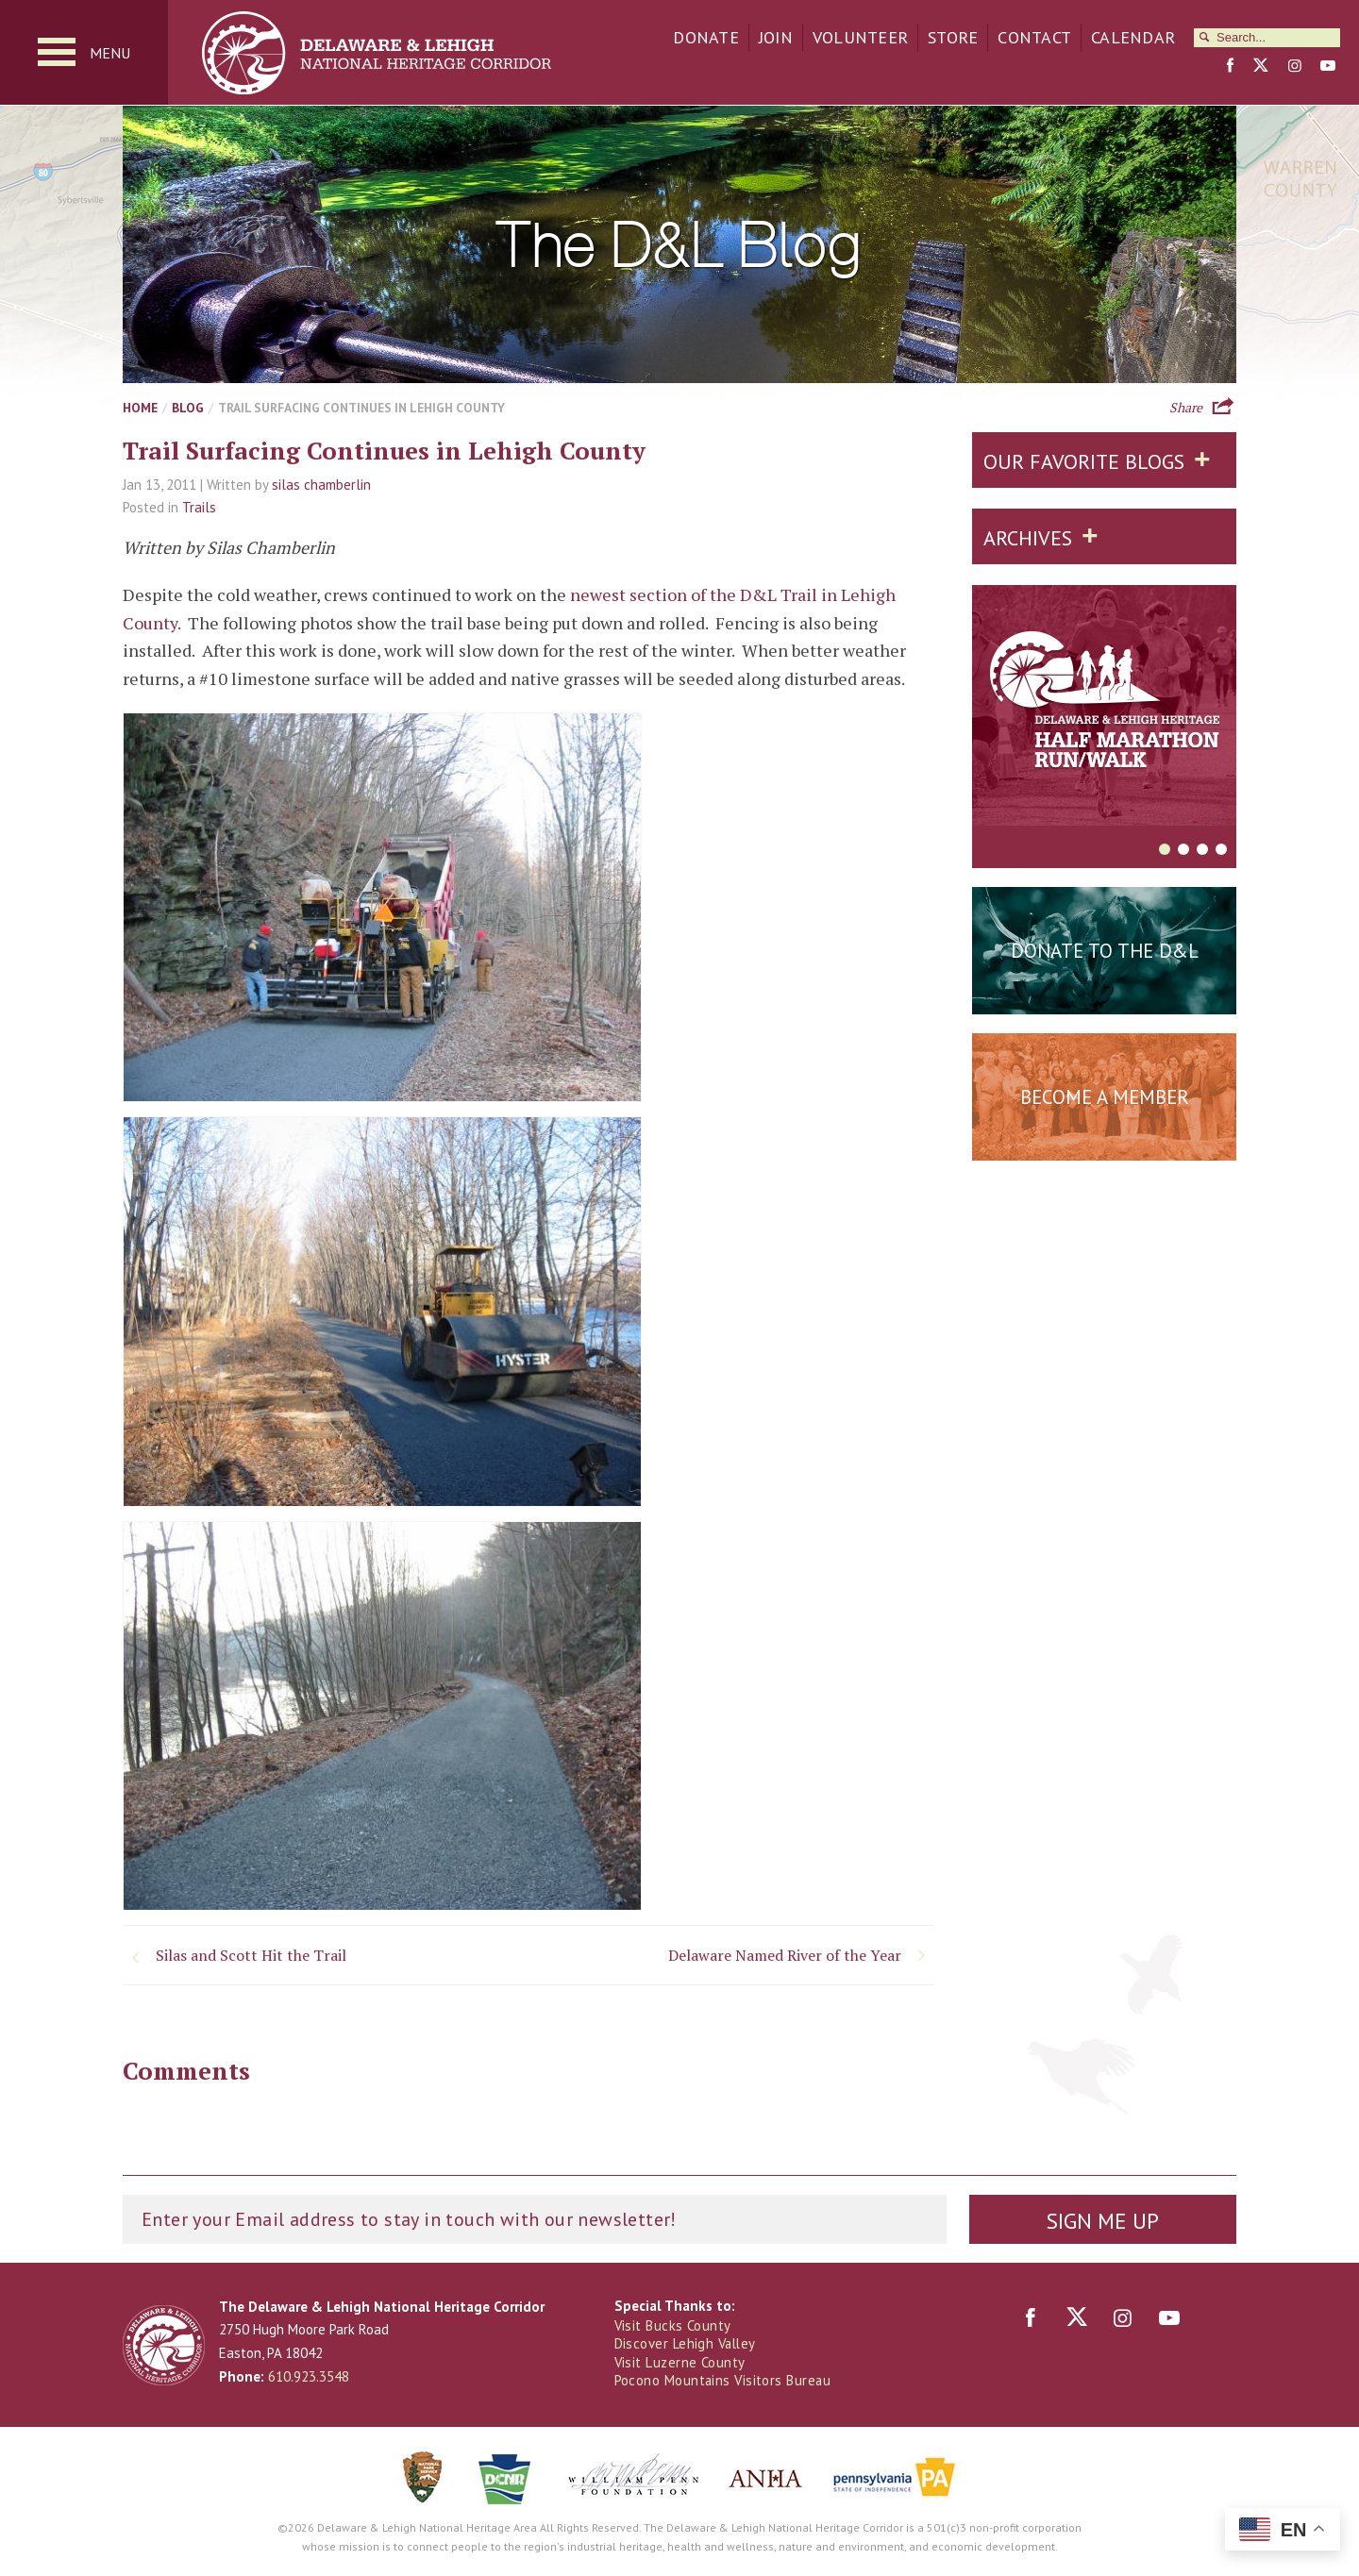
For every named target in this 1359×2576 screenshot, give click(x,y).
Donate (706, 37)
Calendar (1133, 37)
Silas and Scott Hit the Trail (251, 1956)
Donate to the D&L (1105, 951)
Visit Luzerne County (680, 2363)
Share (1185, 406)
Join (776, 37)
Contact (1034, 37)
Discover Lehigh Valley (687, 2344)
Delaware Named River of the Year (784, 1956)
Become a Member (1104, 1098)
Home (140, 408)
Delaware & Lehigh (164, 2346)
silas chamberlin (321, 485)
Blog (188, 408)
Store (953, 37)
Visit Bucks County (673, 2326)
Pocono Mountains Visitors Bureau (723, 2381)
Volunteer (860, 37)
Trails (199, 509)
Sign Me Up (1102, 2220)
